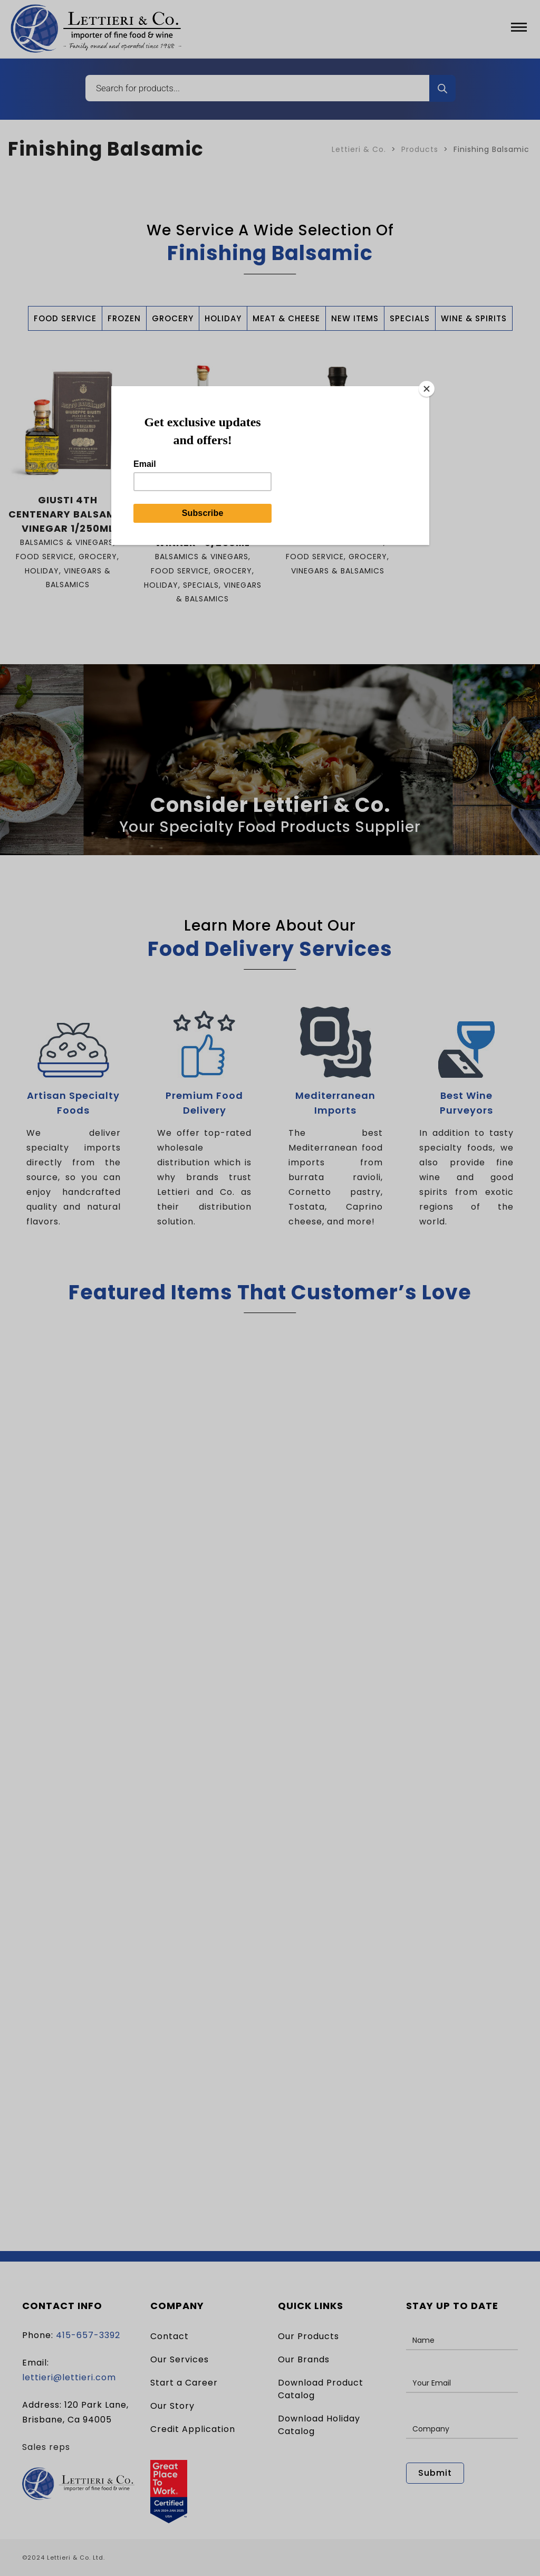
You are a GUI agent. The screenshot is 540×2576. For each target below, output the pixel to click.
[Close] (427, 389)
